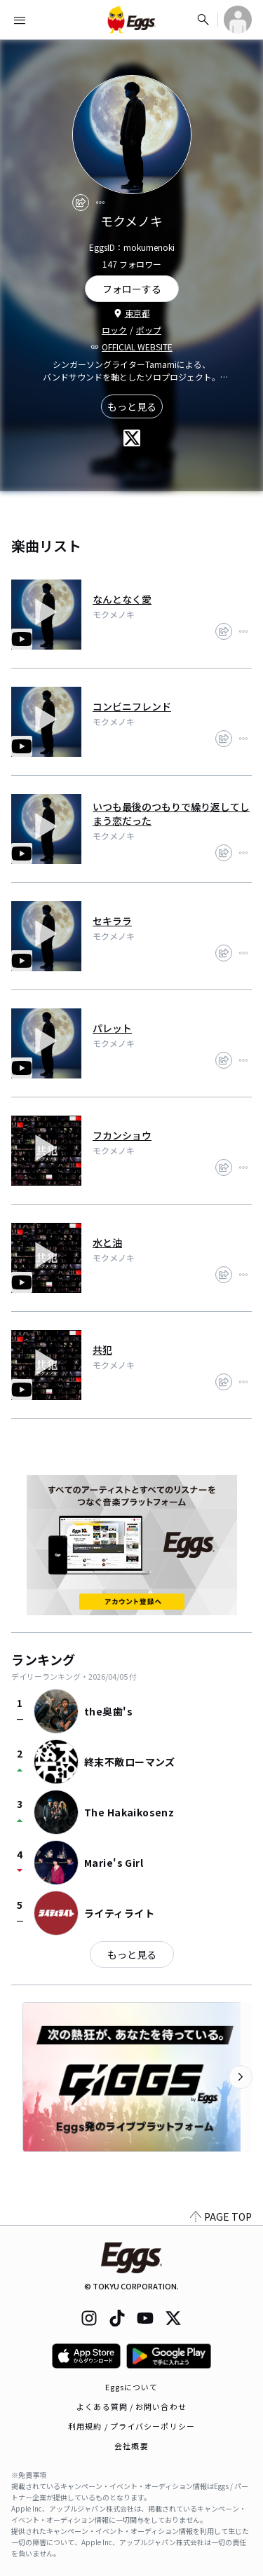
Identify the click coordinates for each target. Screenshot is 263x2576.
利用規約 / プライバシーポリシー (131, 2426)
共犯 (102, 1350)
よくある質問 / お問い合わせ (131, 2406)
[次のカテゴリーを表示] (240, 2077)
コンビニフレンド (132, 706)
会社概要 (131, 2445)
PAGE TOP (221, 2217)
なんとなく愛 (122, 599)
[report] (100, 202)
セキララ (112, 921)
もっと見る (131, 406)
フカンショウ (122, 1135)
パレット (112, 1028)
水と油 (107, 1242)
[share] (80, 202)
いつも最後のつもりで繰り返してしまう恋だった (171, 814)
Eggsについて (132, 2386)
